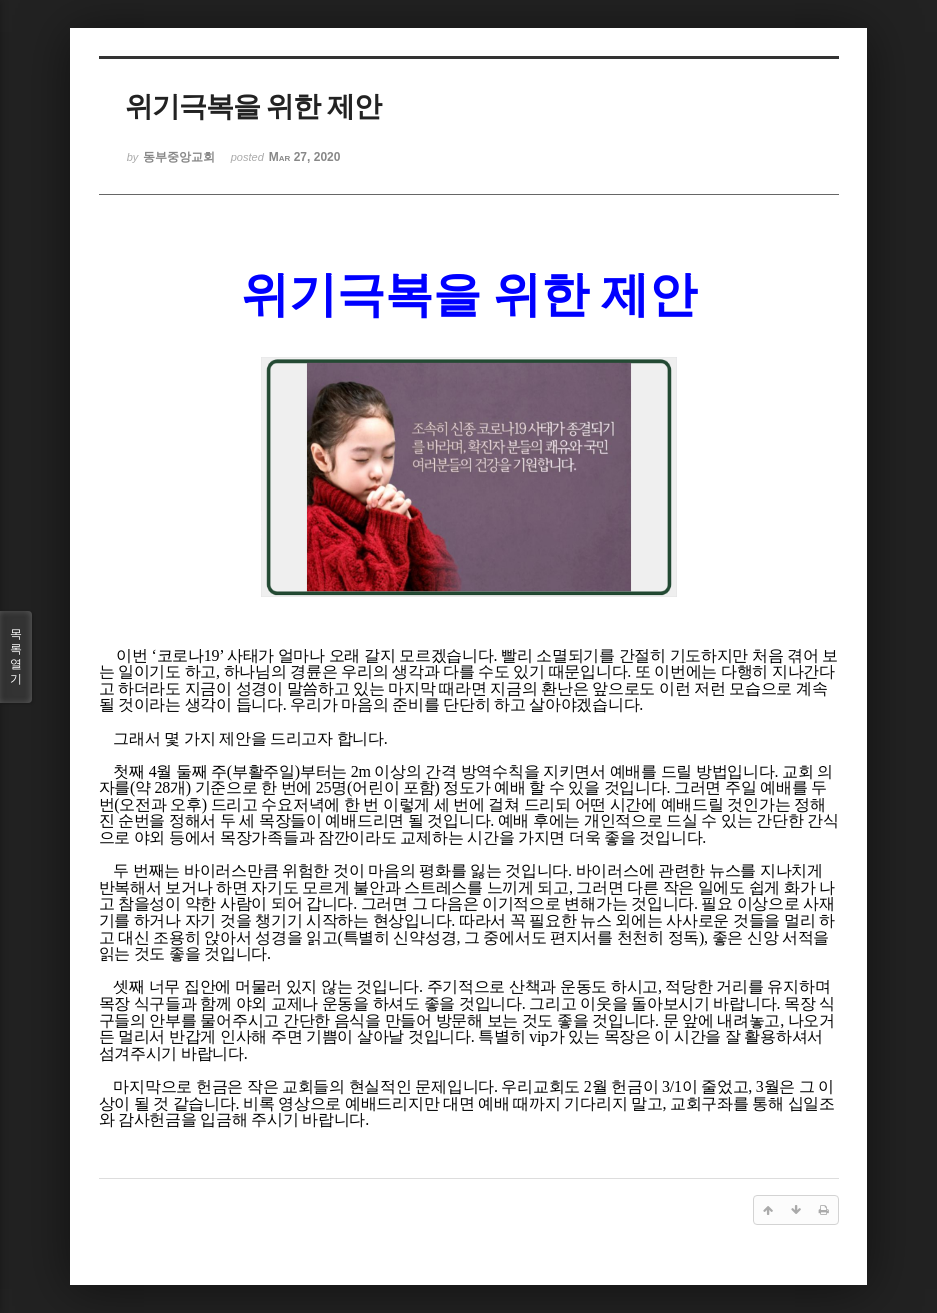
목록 (16, 657)
